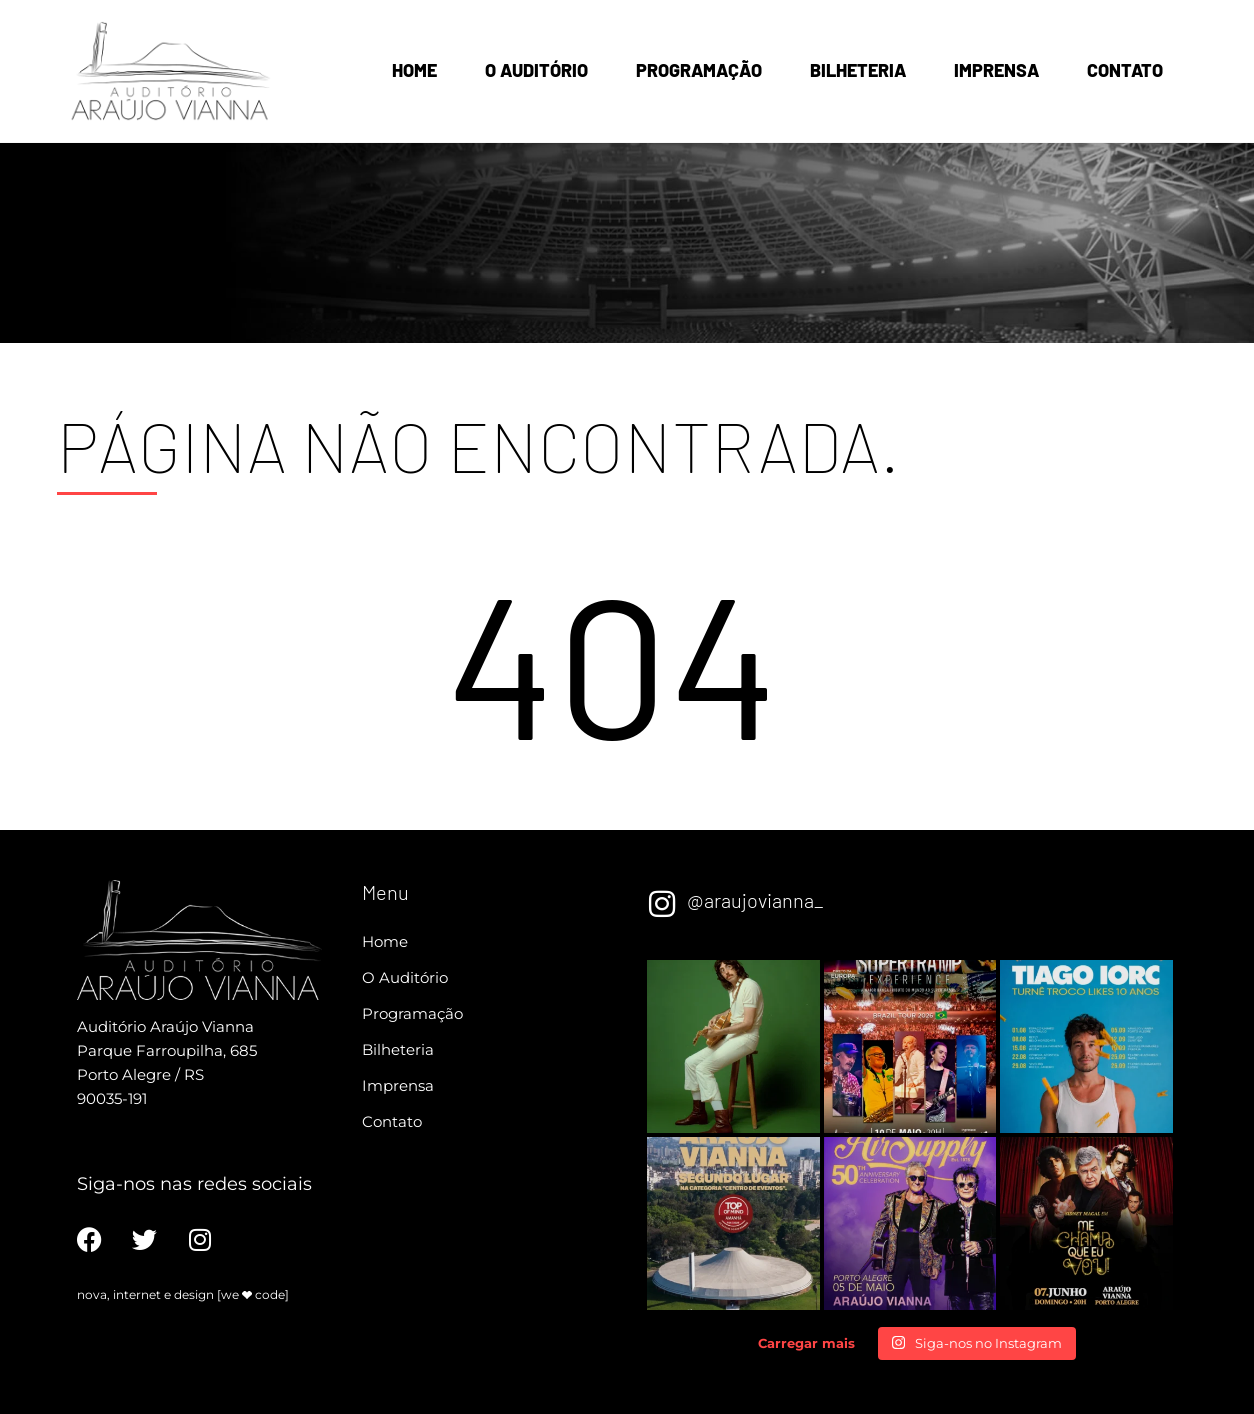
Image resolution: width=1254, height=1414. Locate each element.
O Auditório (536, 70)
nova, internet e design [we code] (183, 1294)
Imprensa (996, 70)
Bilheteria (858, 70)
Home (414, 70)
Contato (1125, 70)
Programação (699, 70)
